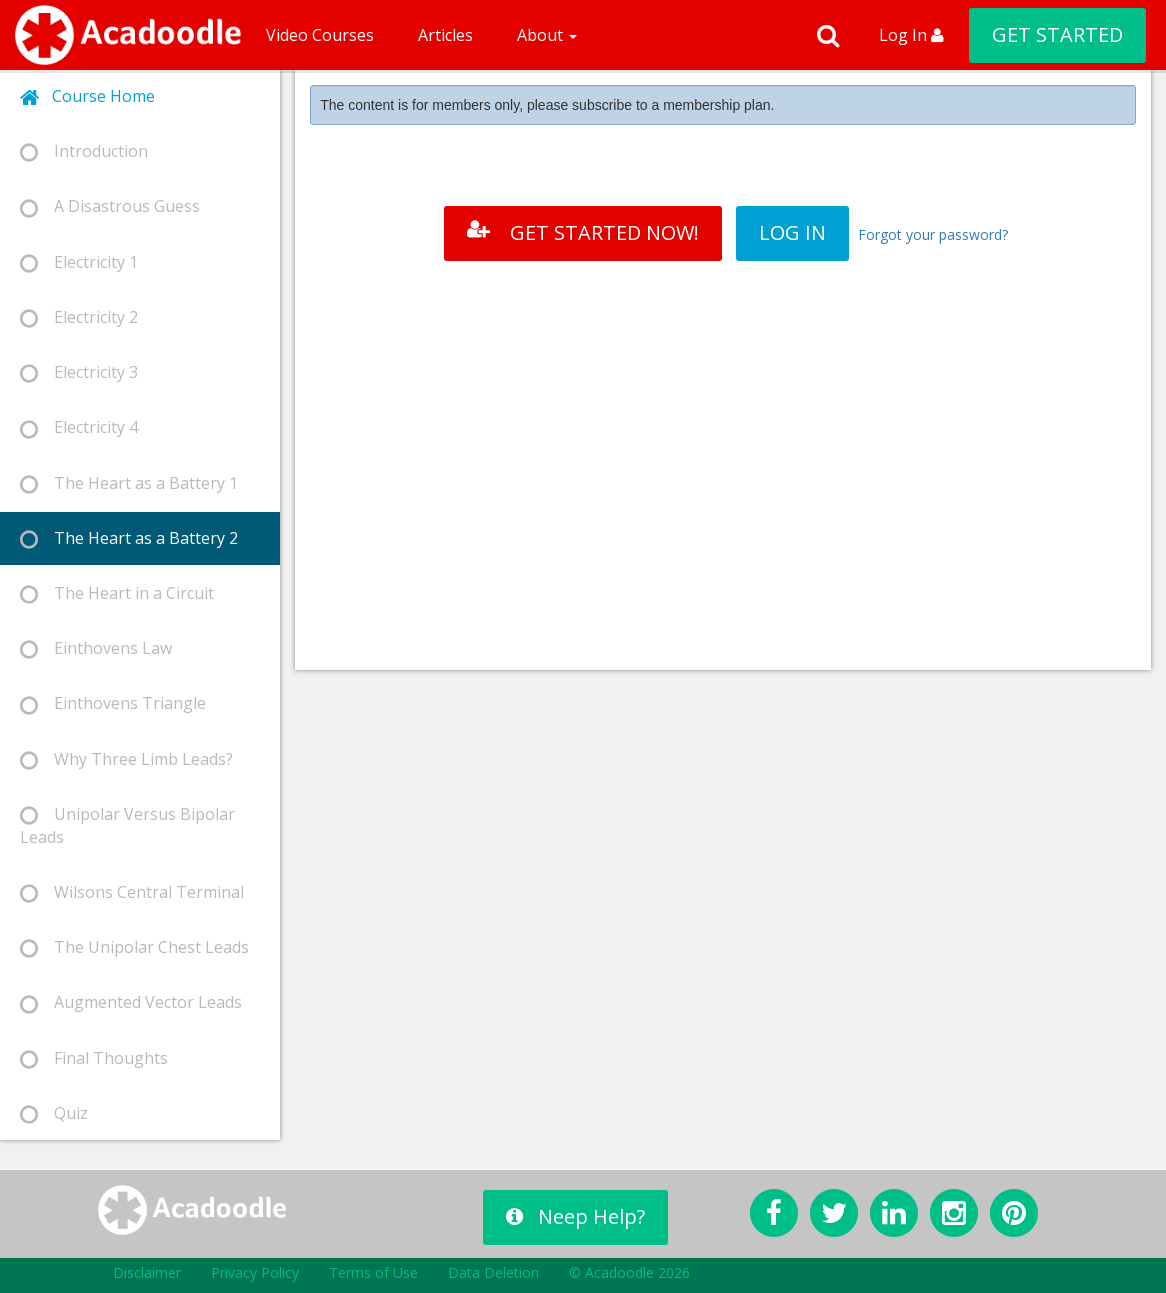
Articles (445, 35)
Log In (911, 35)
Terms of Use (373, 1272)
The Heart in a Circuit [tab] (117, 593)
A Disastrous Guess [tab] (110, 206)
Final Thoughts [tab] (94, 1058)
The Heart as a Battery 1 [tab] (129, 483)
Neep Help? (575, 1216)
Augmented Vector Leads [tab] (131, 1002)
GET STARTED (1057, 34)
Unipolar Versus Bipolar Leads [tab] (127, 825)
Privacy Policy (255, 1272)
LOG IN (792, 232)
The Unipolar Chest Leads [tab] (134, 947)
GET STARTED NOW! (583, 232)
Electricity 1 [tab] (79, 262)
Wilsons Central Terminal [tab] (132, 892)
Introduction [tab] (84, 151)
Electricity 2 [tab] (79, 317)
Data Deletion (493, 1272)
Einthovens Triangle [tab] (113, 703)
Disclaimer (147, 1272)
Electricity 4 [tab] (79, 427)
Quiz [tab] (54, 1113)
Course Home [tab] (87, 96)
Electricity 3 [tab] (79, 372)
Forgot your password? (933, 234)
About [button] (547, 35)
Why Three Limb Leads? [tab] (126, 759)
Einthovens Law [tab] (96, 648)
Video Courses (320, 35)
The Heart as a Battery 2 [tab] (129, 538)
